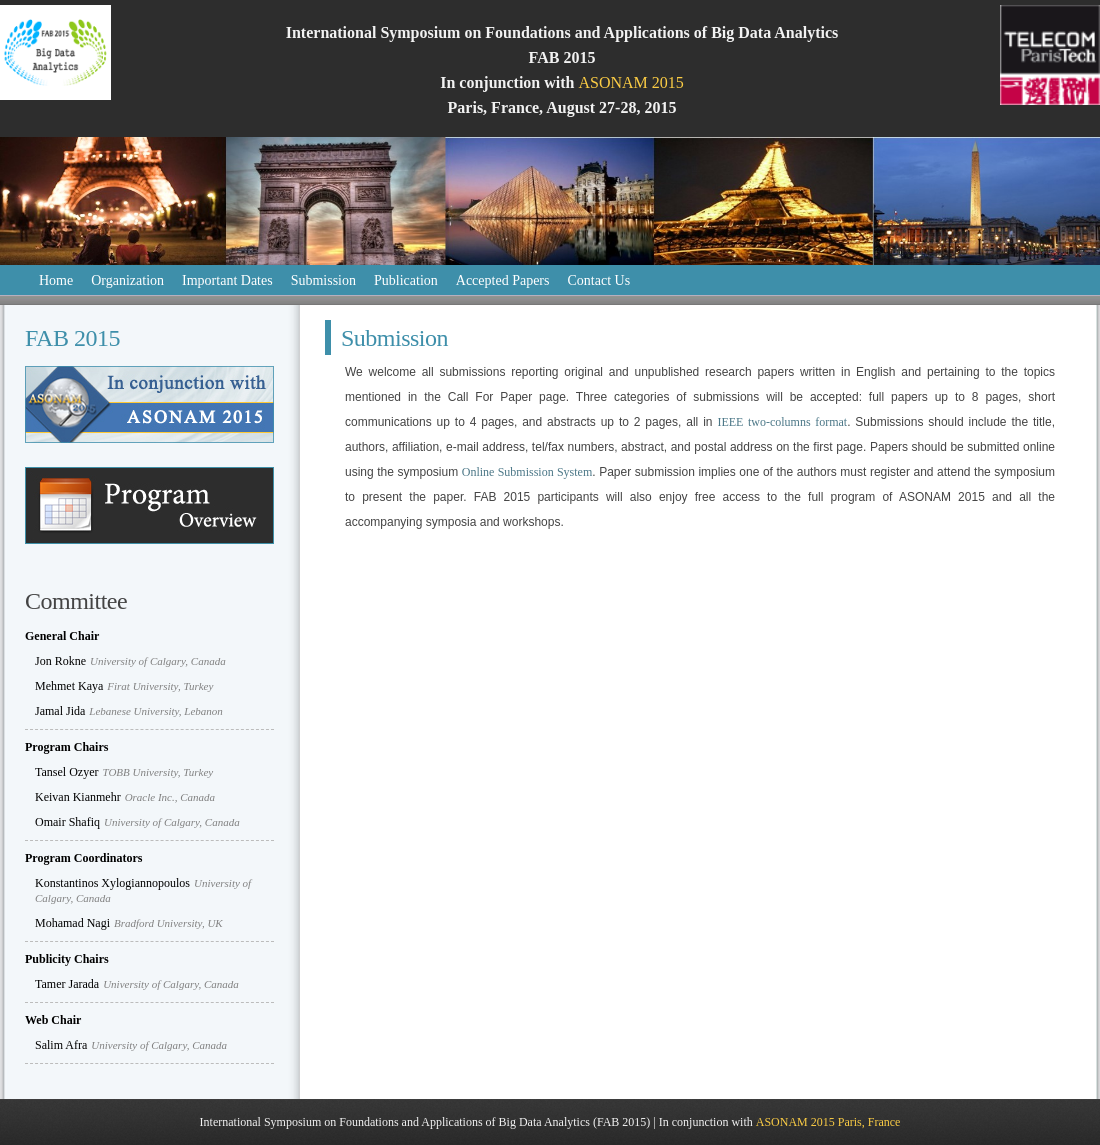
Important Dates (227, 280)
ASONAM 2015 (630, 82)
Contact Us (598, 280)
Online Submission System (527, 472)
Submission (323, 280)
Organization (127, 280)
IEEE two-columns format (782, 422)
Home (56, 280)
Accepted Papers (503, 280)
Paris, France (869, 1122)
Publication (406, 280)
